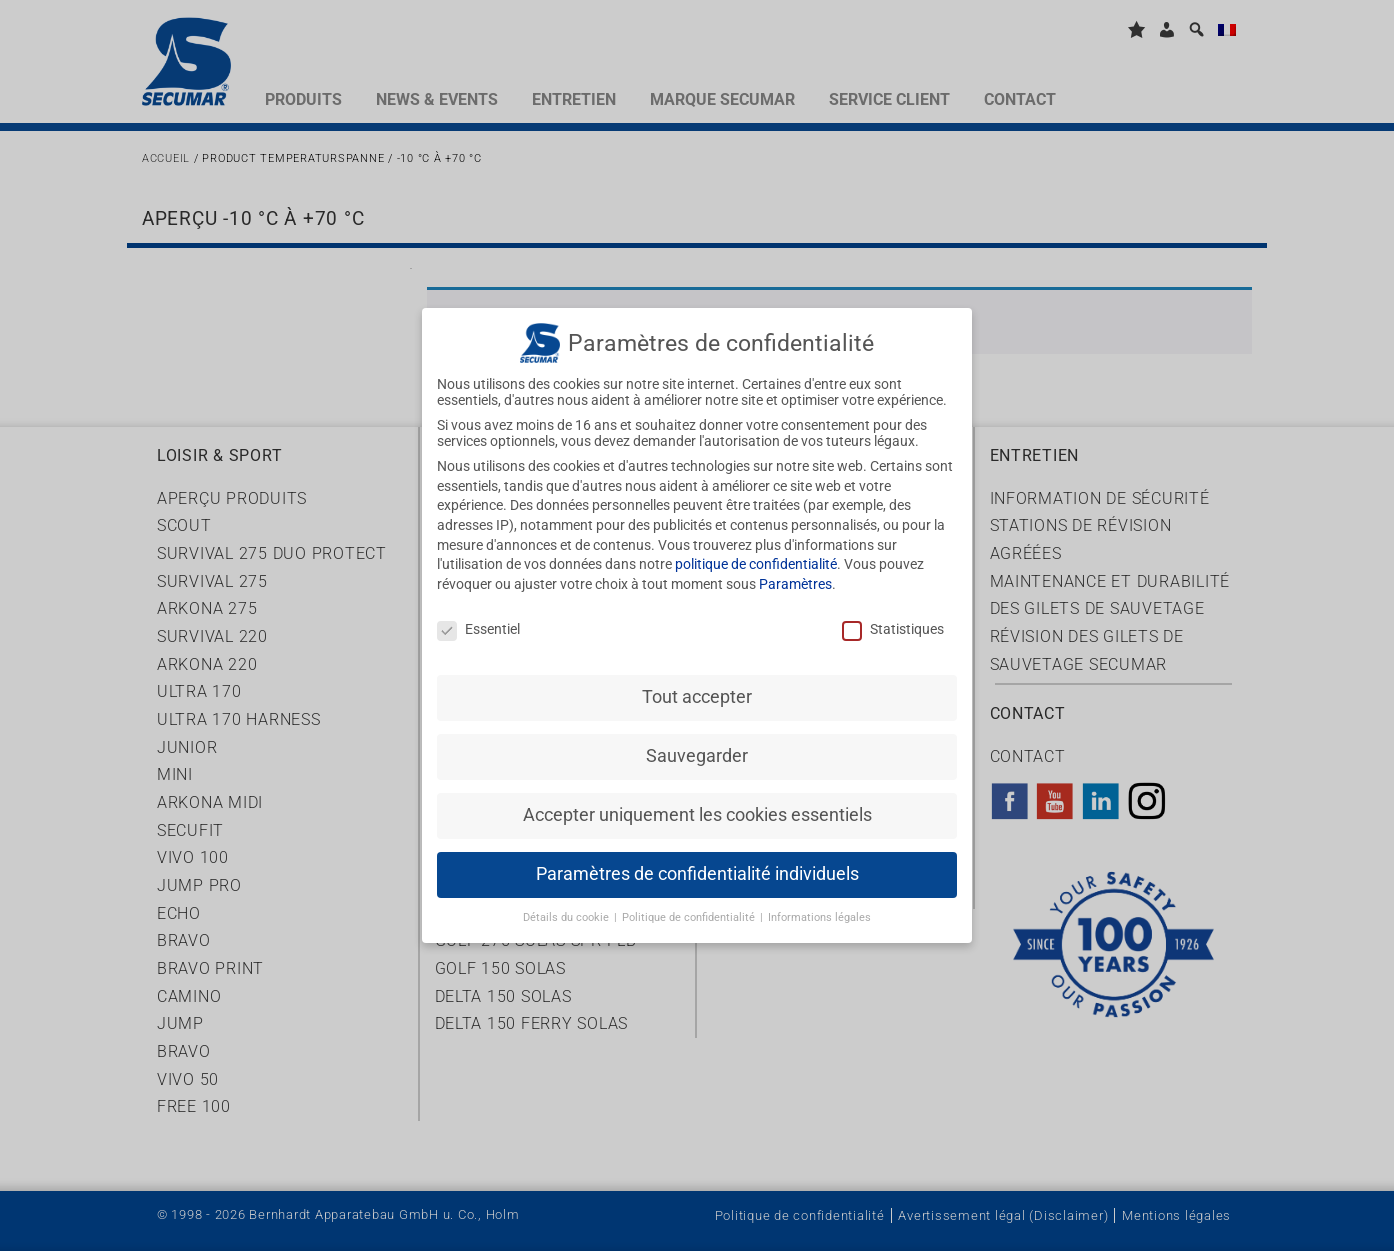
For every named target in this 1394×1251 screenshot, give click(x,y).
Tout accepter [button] (697, 682)
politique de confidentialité (756, 549)
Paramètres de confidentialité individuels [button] (697, 859)
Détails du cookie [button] (567, 902)
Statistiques (893, 613)
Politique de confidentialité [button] (690, 902)
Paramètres (795, 568)
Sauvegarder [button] (697, 741)
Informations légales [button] (819, 902)
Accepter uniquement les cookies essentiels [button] (697, 800)
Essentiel (478, 613)
